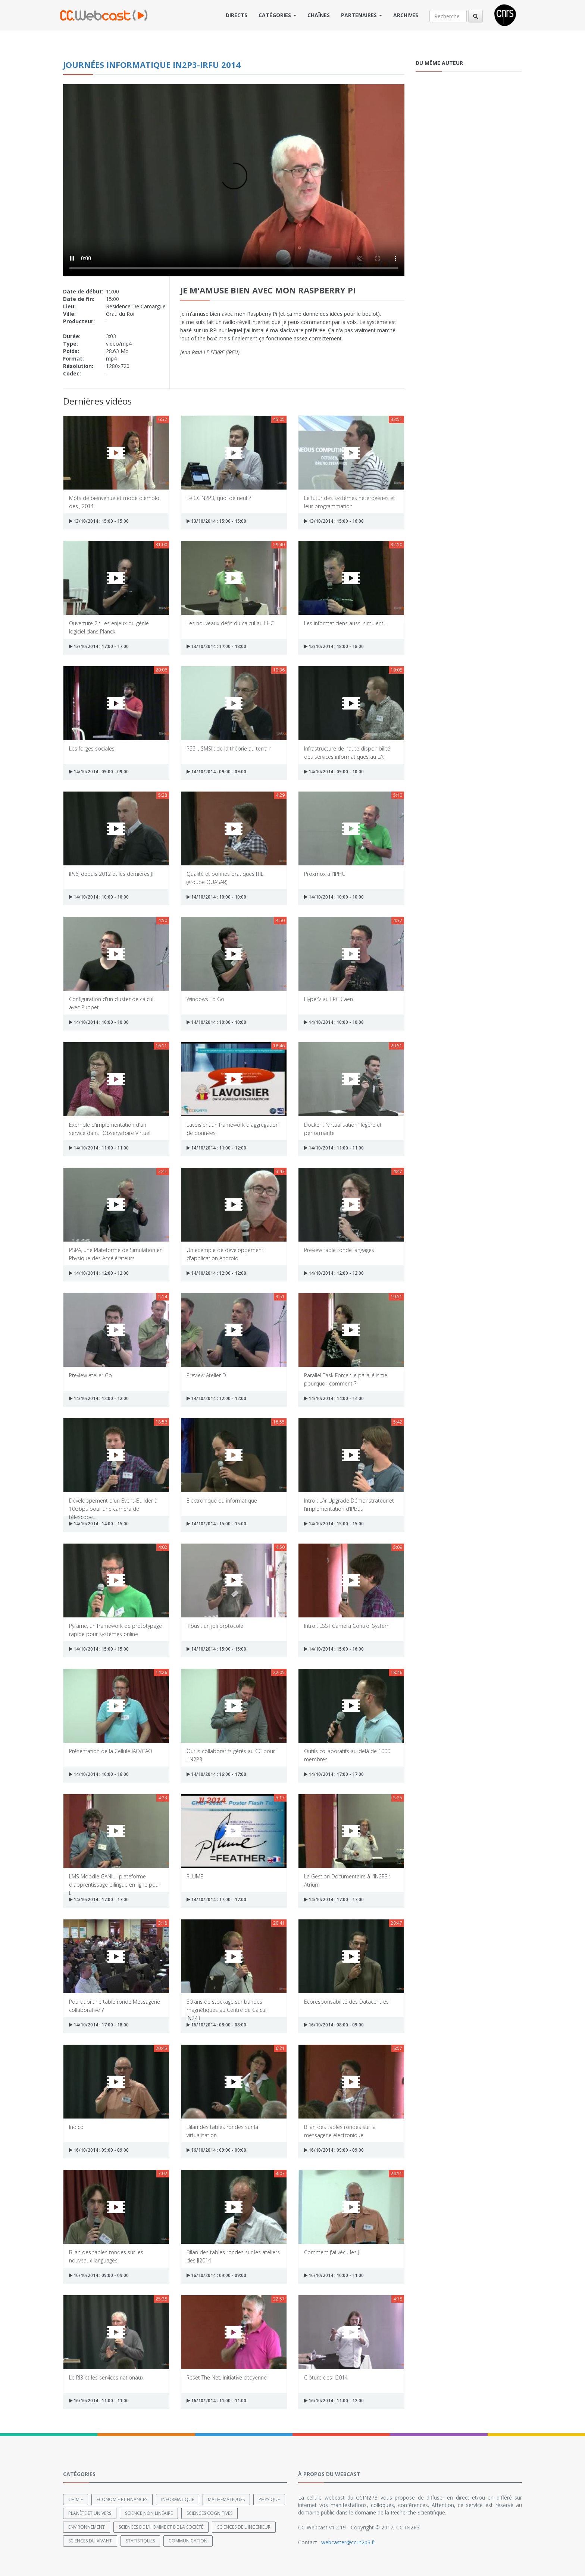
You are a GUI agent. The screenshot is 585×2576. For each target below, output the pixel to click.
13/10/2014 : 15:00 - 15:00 (99, 521)
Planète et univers (89, 2513)
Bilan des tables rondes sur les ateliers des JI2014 (233, 2256)
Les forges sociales (92, 748)
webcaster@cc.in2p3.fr (348, 2542)
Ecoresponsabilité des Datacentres (346, 2001)
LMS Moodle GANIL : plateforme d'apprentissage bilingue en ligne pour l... (114, 1880)
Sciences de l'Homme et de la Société (161, 2527)
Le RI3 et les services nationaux (106, 2377)
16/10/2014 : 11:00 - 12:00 (334, 2400)
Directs (236, 15)
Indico (76, 2126)
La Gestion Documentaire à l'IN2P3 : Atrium (347, 1880)
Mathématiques (226, 2499)
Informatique (177, 2499)
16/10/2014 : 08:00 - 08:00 (216, 2025)
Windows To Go (205, 999)
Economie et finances (122, 2499)
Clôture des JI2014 (326, 2377)
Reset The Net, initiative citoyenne (227, 2377)
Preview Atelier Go (90, 1375)
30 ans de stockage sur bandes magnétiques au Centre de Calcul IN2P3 (226, 2005)
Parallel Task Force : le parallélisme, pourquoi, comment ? (346, 1379)
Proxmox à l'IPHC (324, 873)
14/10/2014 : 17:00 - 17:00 (334, 1774)
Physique (269, 2499)
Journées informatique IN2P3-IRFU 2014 (152, 64)
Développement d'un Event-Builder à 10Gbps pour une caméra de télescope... (113, 1504)
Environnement (86, 2527)
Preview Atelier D (206, 1375)
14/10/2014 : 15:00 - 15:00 (216, 1523)
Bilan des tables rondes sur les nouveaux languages (106, 2256)
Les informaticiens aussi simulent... (345, 623)
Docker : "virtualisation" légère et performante (343, 1128)
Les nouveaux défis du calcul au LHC (230, 623)
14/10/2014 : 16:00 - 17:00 (216, 1774)
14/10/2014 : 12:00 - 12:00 (99, 1273)
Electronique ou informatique (222, 1500)
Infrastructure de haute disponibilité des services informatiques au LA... (347, 752)
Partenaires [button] (361, 15)
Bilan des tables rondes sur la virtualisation (222, 2130)
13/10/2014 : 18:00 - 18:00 (334, 646)
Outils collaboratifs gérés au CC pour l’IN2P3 (231, 1755)
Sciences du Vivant (90, 2541)
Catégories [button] (277, 15)
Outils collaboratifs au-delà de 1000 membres (347, 1755)
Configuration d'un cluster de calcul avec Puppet (111, 1003)
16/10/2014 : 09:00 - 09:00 (99, 2150)
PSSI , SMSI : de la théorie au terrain (229, 748)
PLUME (195, 1876)
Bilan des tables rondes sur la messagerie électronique (340, 2130)
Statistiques (140, 2541)
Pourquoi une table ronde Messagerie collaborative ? (114, 2005)
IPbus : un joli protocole (215, 1625)
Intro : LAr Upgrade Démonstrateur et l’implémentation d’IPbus (349, 1504)
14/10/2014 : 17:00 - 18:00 (99, 2025)
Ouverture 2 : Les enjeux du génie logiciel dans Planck (109, 627)
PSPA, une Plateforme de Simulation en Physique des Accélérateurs (116, 1253)
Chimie (75, 2499)
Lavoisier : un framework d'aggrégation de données (233, 1128)
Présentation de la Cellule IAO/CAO (110, 1751)
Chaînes (318, 15)
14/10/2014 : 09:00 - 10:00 (334, 771)
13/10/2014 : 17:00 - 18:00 (216, 646)
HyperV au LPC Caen (328, 999)
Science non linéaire (149, 2513)
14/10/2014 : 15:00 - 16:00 (334, 1649)
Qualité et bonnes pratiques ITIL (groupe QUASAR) (225, 877)
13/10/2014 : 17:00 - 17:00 (99, 646)
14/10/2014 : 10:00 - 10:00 (99, 897)
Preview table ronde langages (339, 1250)
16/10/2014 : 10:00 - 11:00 (334, 2275)
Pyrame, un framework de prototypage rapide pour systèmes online (115, 1629)
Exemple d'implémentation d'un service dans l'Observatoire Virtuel (109, 1128)
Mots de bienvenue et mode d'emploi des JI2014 (114, 501)
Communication (188, 2541)
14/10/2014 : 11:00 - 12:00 (216, 1148)
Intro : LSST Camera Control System (347, 1625)
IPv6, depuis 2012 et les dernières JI (111, 873)
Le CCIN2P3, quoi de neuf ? (219, 497)
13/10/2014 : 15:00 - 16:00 (334, 521)
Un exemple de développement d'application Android (225, 1253)
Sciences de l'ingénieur (243, 2527)
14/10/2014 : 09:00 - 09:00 (99, 771)
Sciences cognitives (209, 2513)
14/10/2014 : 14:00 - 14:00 (334, 1398)
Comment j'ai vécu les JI (332, 2252)
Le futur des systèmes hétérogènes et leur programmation (349, 501)
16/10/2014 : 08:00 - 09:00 (334, 2025)
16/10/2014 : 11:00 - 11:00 (99, 2400)
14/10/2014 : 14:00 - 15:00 (99, 1523)
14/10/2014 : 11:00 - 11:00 (99, 1148)
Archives (405, 15)
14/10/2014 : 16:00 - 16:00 (99, 1774)
